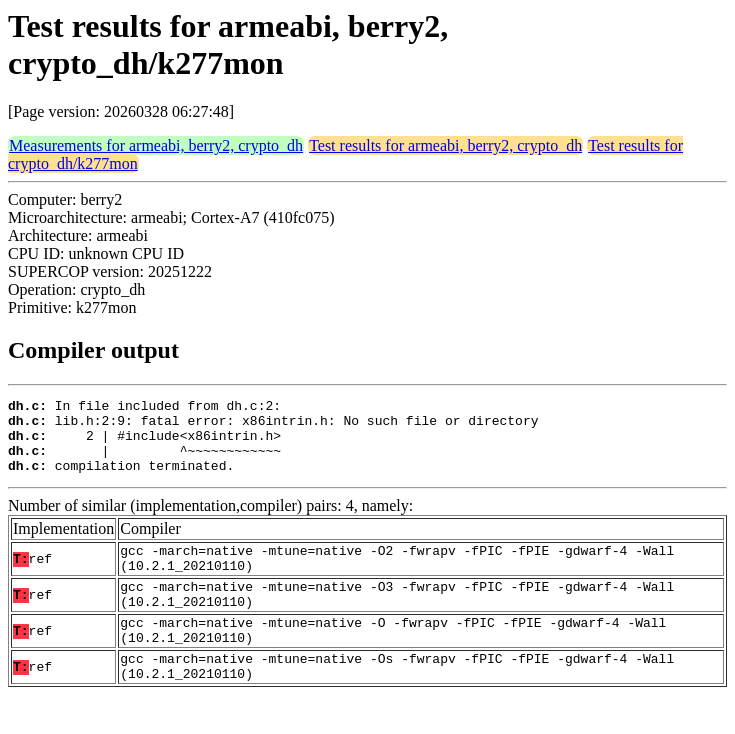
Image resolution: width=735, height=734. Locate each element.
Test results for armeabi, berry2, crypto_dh (445, 145)
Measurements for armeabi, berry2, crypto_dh (156, 145)
